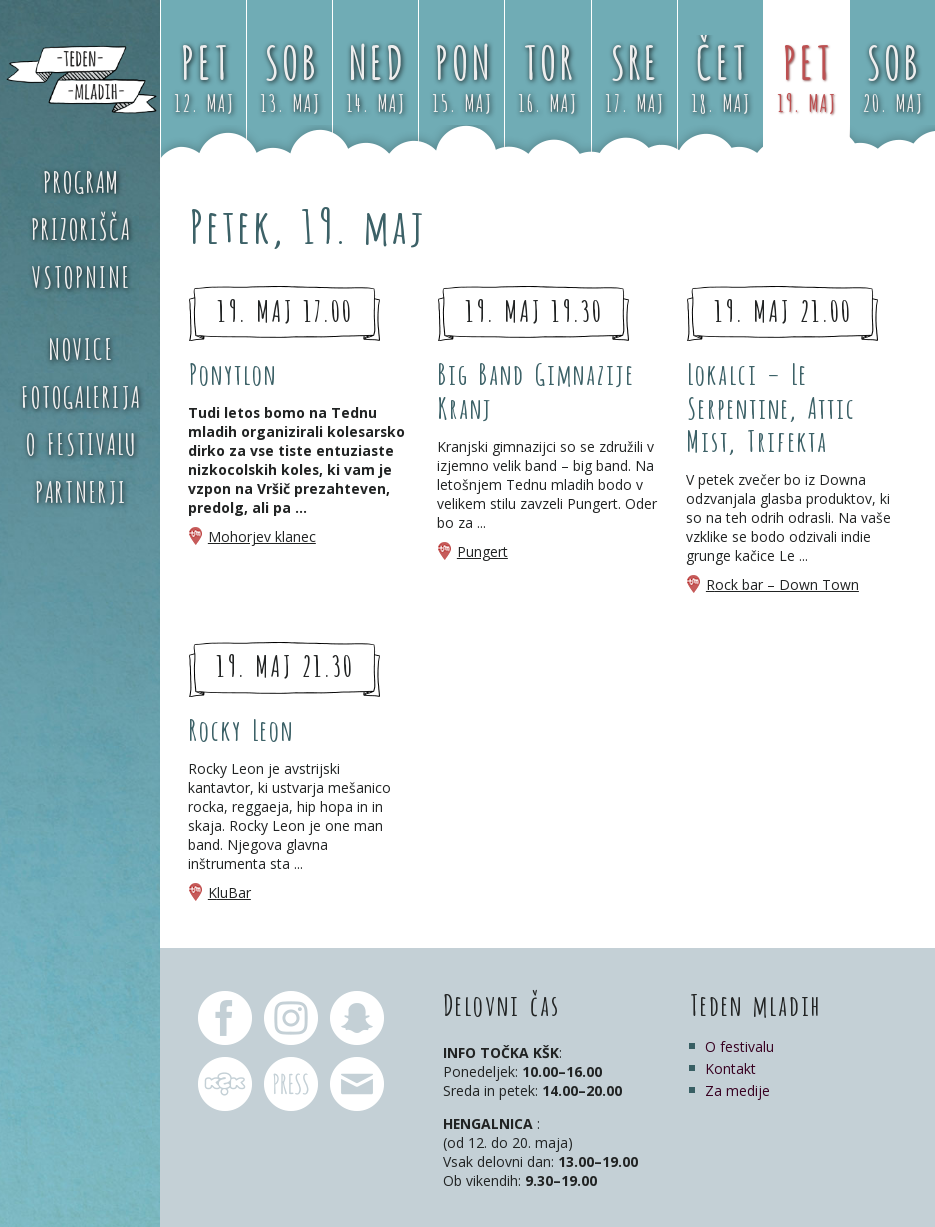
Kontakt (730, 1068)
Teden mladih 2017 (80, 80)
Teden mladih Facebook (225, 1018)
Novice (80, 347)
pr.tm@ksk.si (291, 1084)
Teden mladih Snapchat (357, 1018)
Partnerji (80, 490)
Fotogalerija (80, 395)
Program (80, 180)
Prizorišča (80, 227)
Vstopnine (80, 275)
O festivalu (80, 442)
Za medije (737, 1090)
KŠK (225, 1084)
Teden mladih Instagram (291, 1018)
